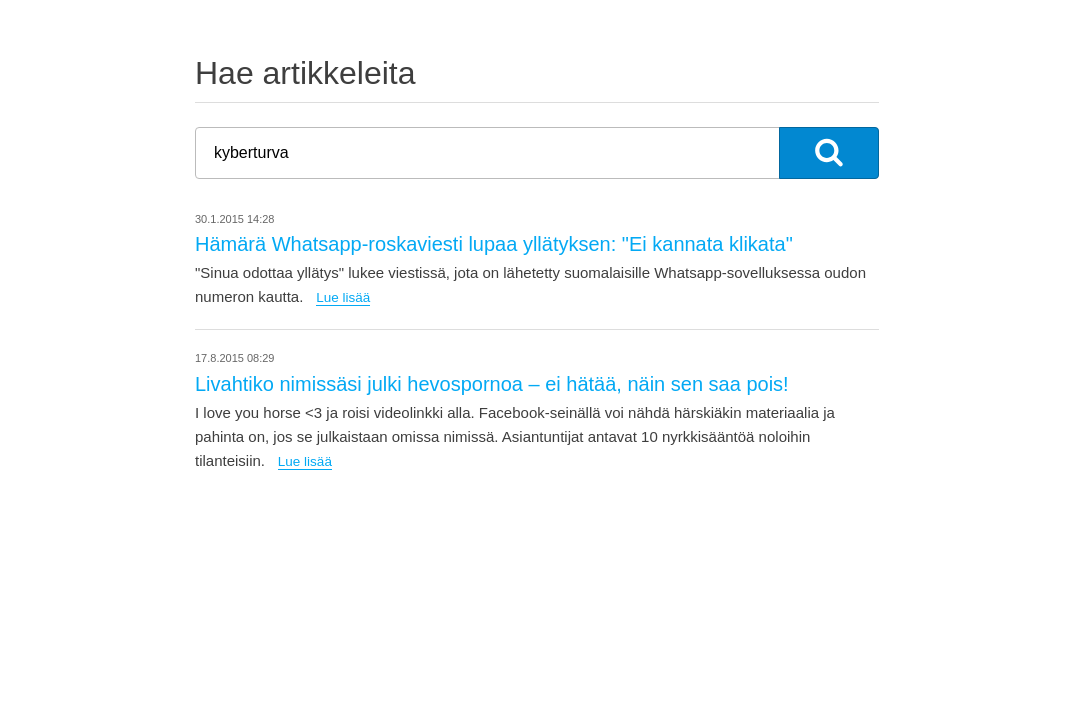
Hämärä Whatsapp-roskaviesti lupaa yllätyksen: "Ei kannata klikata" (494, 244)
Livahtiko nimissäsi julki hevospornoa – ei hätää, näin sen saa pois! (492, 384)
